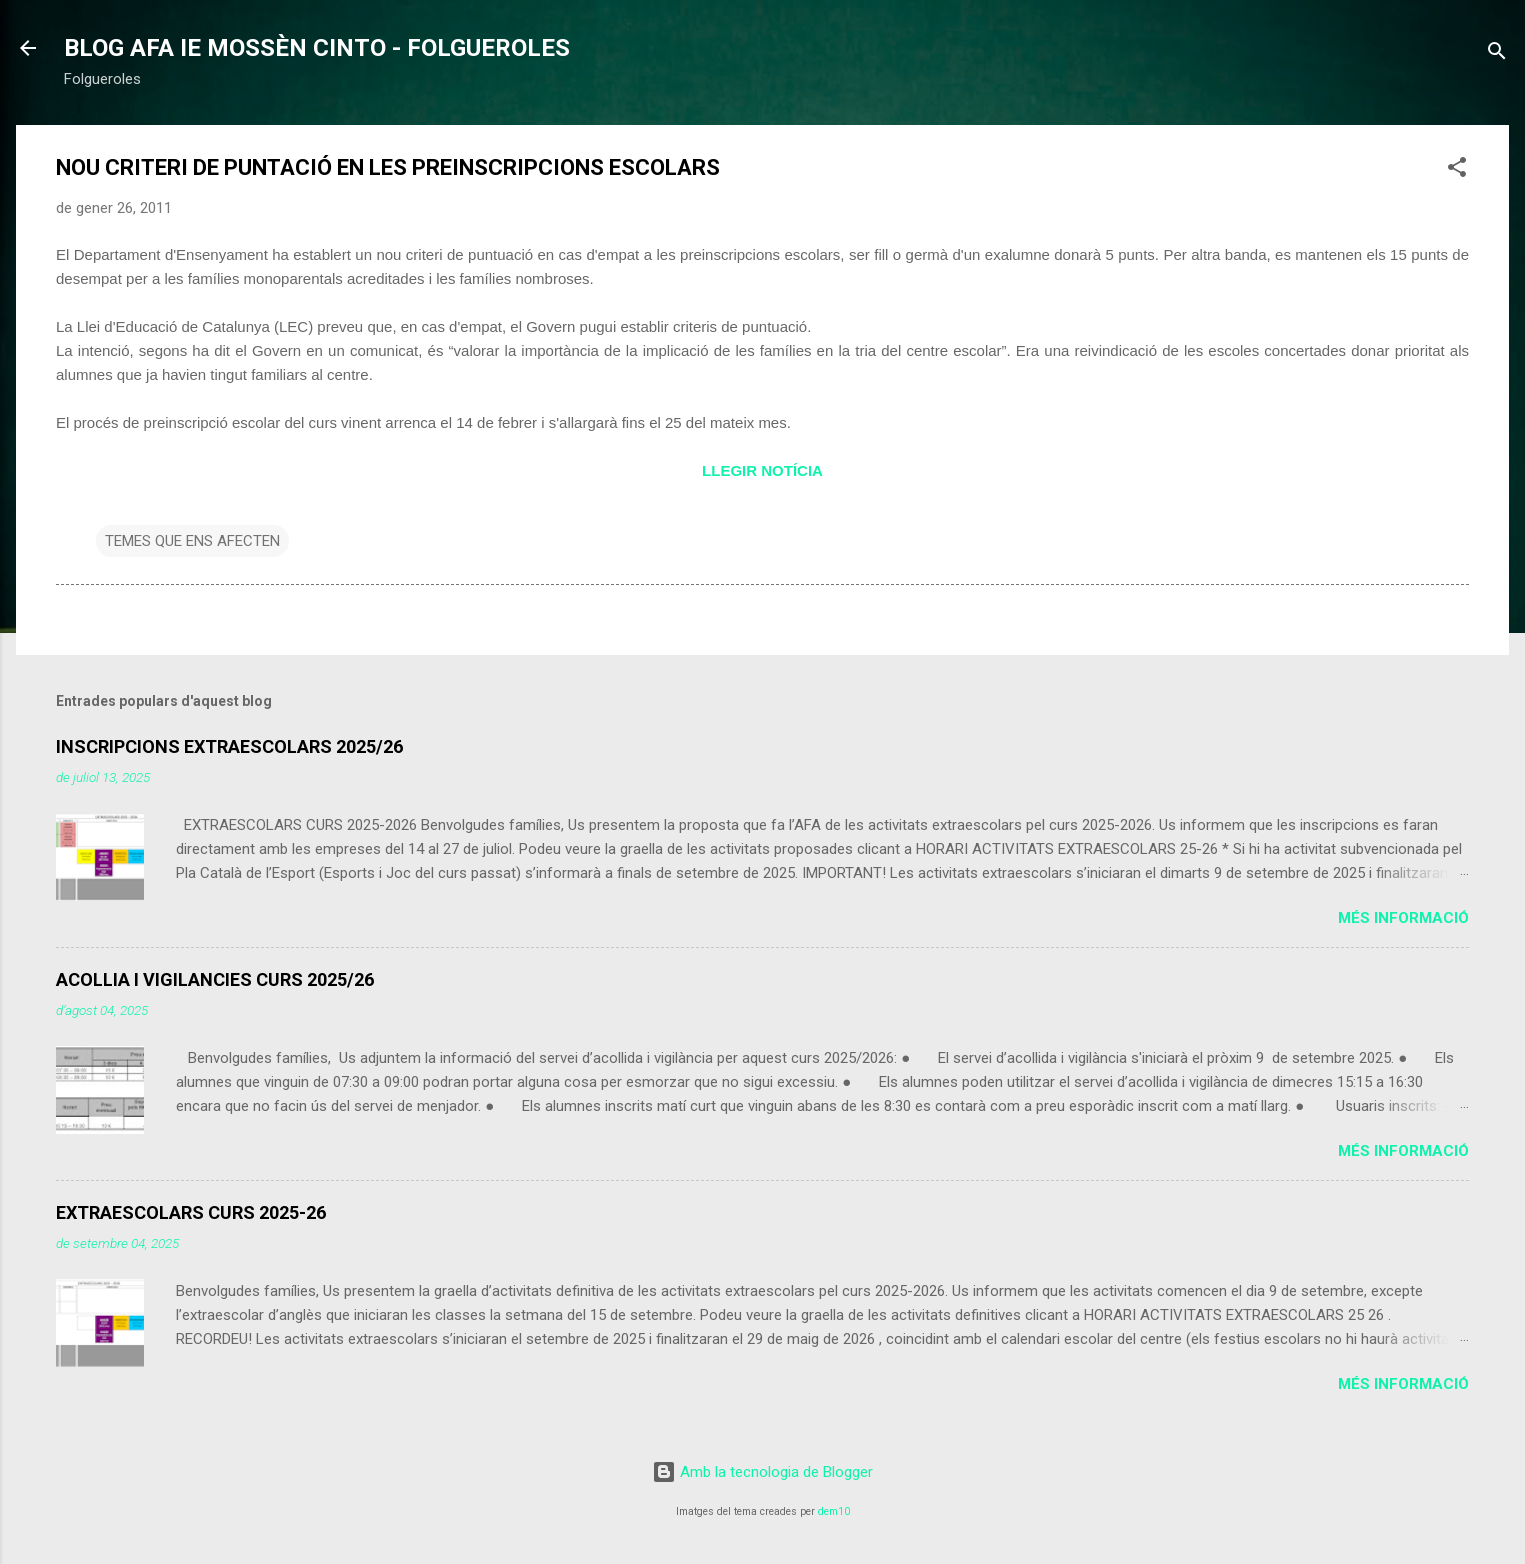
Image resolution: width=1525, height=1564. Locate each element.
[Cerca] (1497, 54)
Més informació (1403, 918)
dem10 (834, 1511)
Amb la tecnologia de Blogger (762, 1472)
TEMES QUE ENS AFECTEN (192, 541)
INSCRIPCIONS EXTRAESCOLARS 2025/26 (229, 746)
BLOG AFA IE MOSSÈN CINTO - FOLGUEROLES (317, 48)
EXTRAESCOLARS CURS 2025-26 (191, 1212)
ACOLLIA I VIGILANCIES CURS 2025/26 (215, 979)
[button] (1457, 170)
